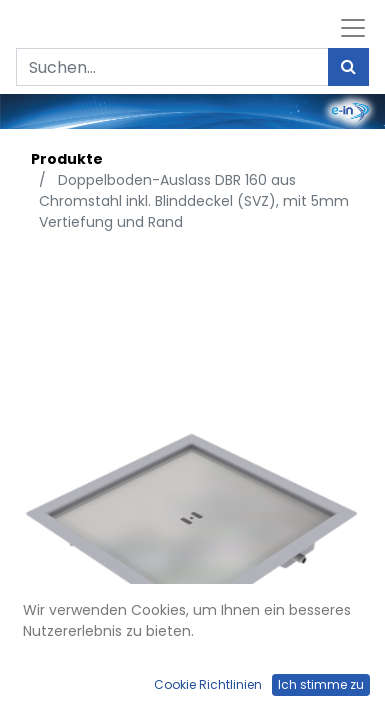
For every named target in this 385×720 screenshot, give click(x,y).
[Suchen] (348, 67)
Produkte (67, 159)
